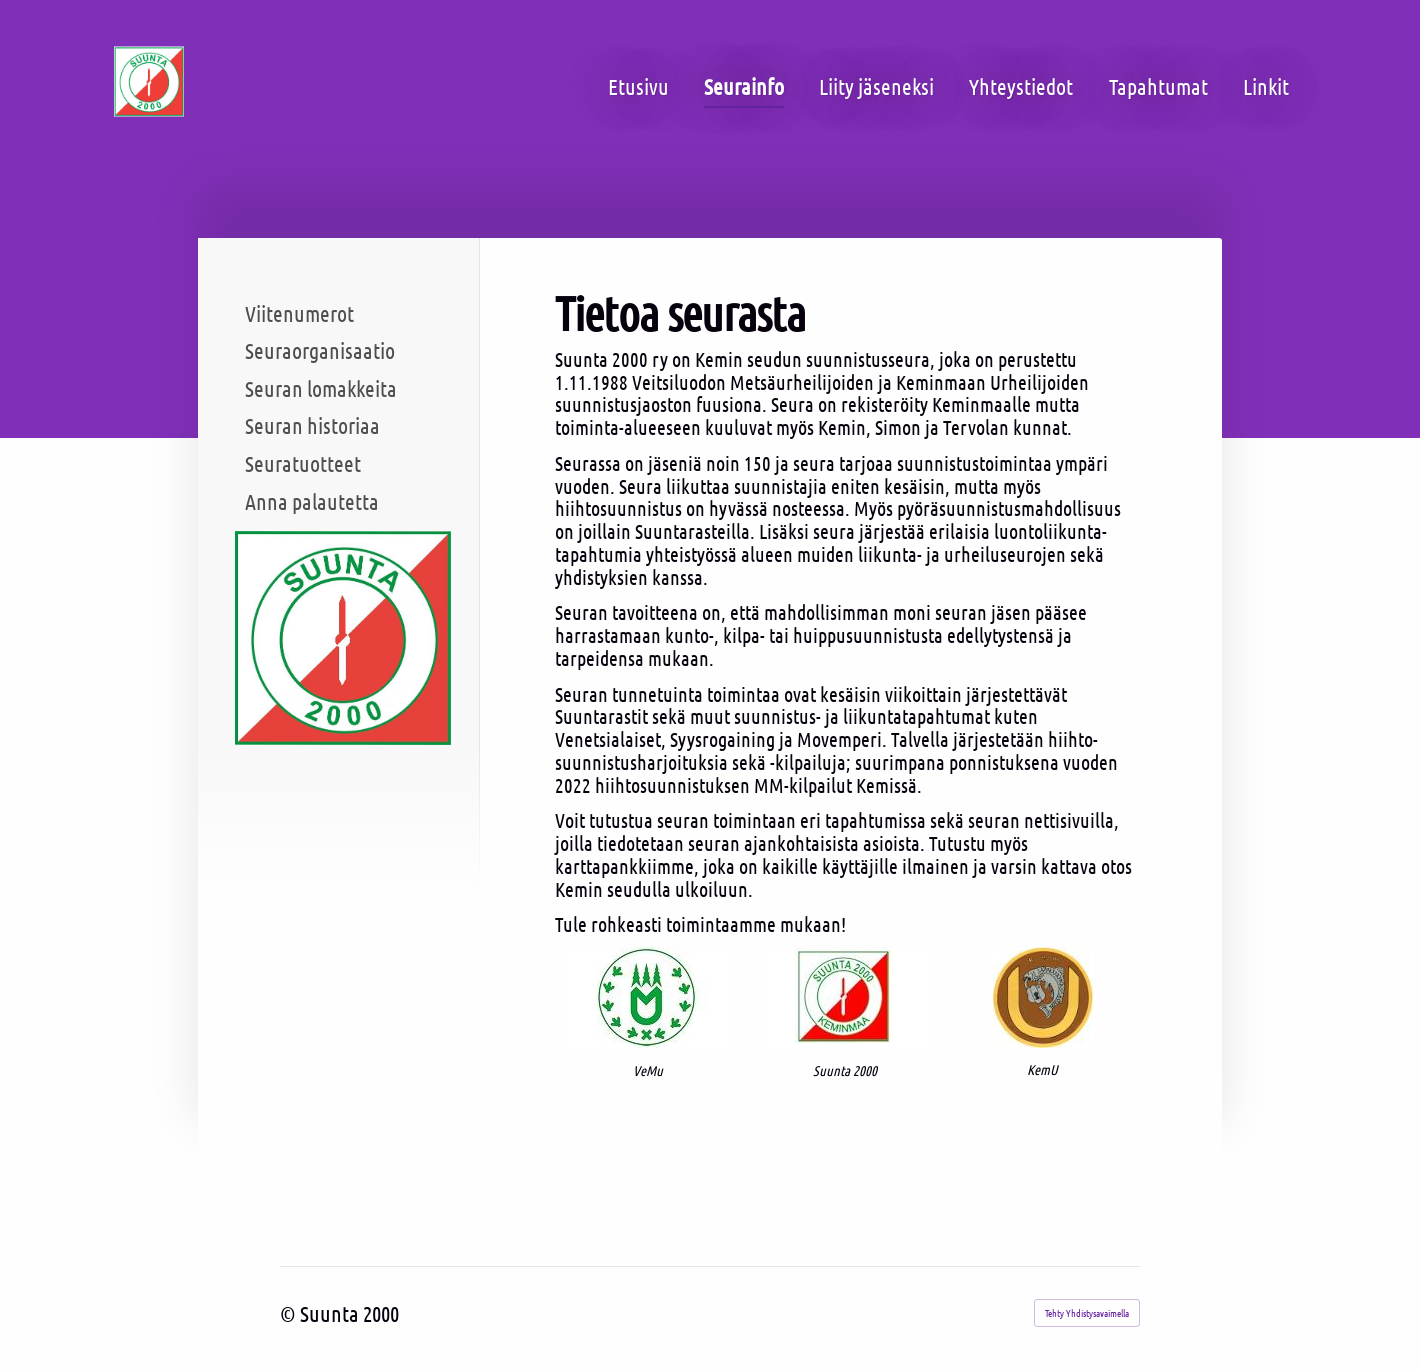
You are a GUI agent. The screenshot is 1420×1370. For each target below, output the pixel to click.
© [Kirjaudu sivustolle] (290, 1313)
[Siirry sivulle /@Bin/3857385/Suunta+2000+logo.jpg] (845, 998)
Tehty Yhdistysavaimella (1087, 1312)
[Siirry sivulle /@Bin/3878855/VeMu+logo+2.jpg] (647, 998)
